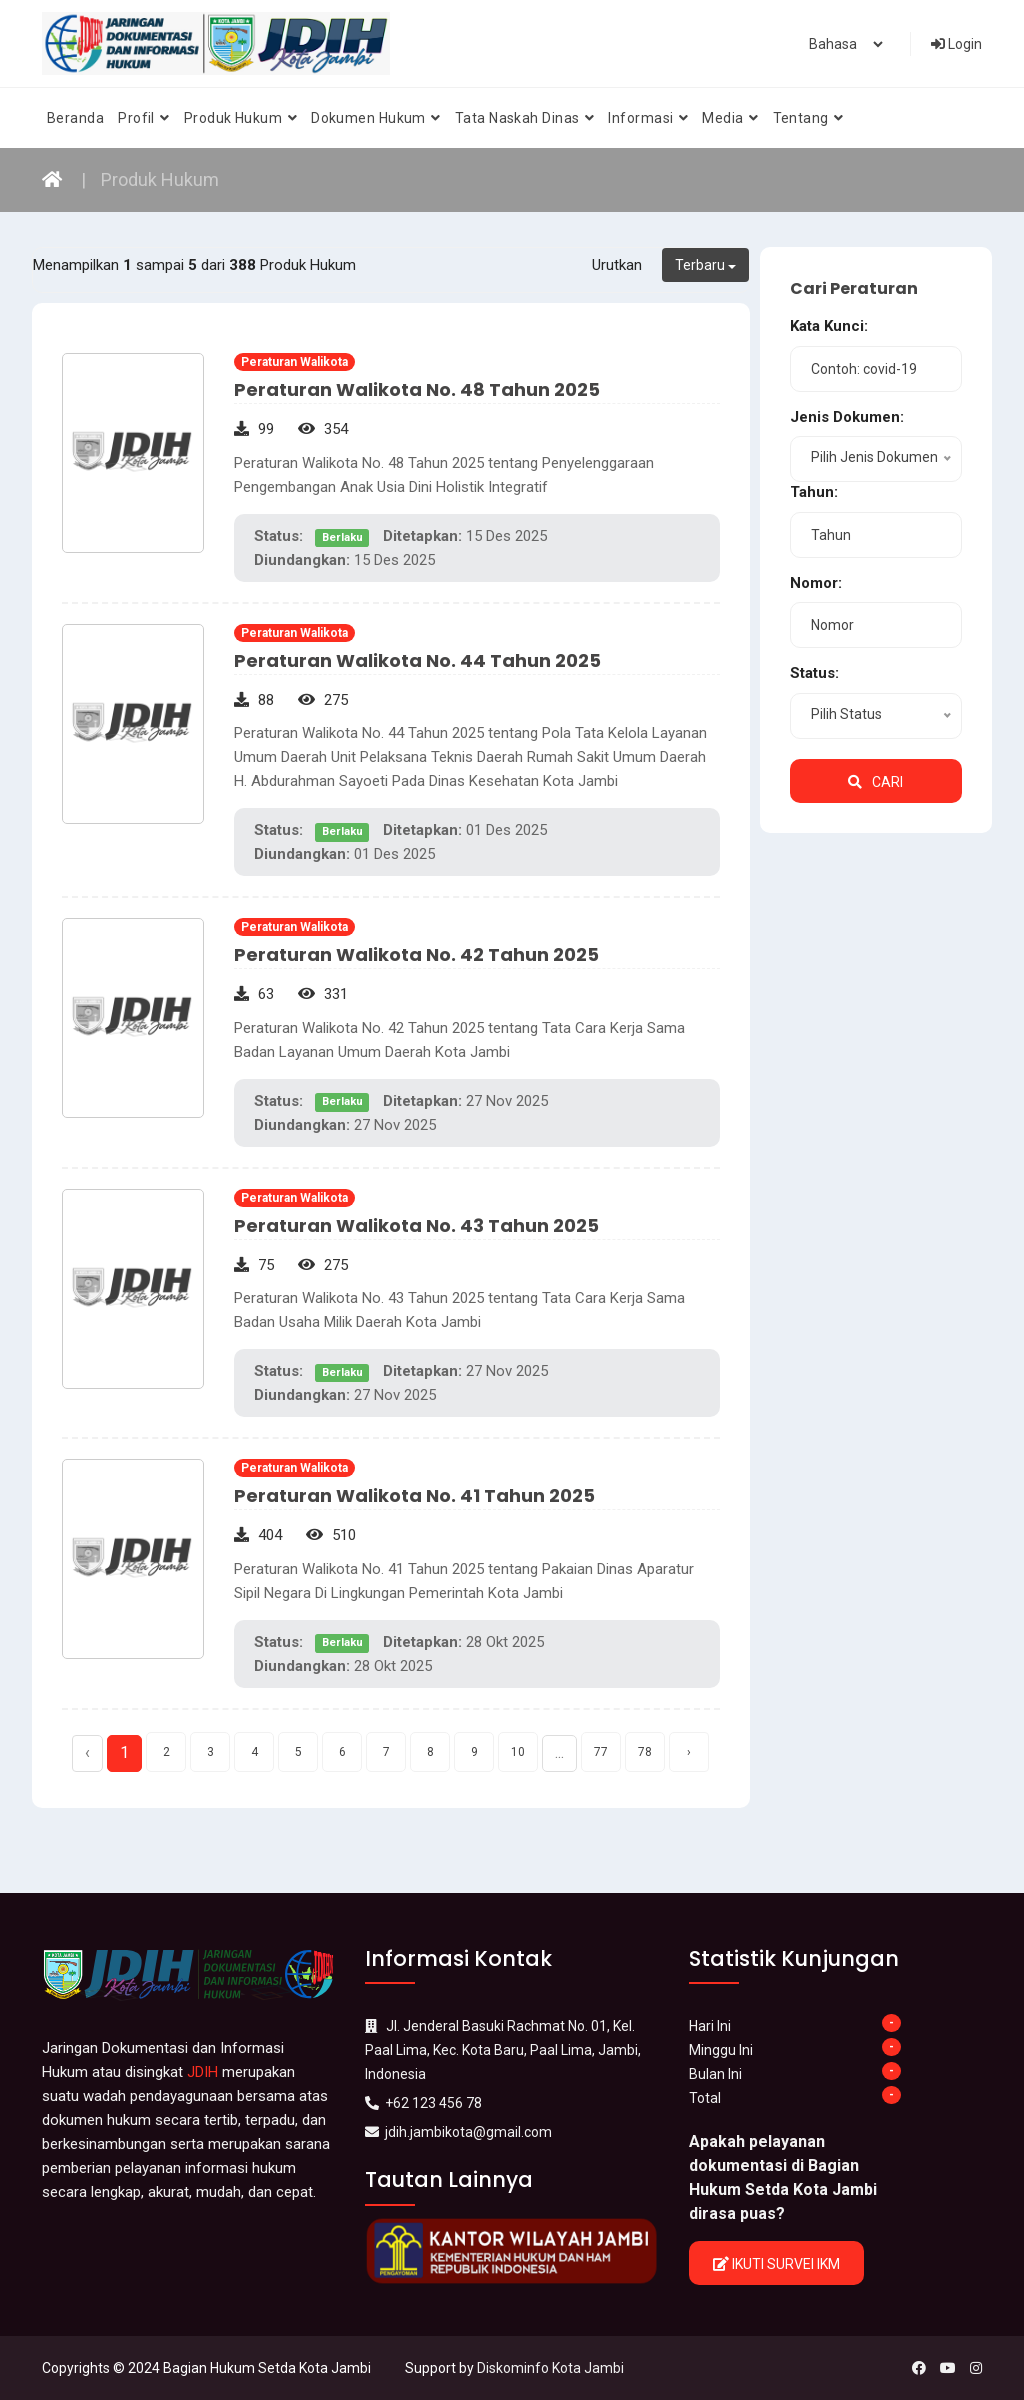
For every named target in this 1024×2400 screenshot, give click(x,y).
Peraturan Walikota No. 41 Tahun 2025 (414, 1495)
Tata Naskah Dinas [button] (525, 118)
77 (601, 1752)
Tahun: (814, 492)
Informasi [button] (648, 118)
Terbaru (705, 265)
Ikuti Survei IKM (776, 2264)
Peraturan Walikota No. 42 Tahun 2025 (416, 954)
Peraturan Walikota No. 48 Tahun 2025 (417, 389)
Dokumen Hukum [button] (376, 118)
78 (645, 1752)
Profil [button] (144, 118)
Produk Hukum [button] (240, 118)
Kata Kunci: (829, 326)
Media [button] (730, 118)
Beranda (75, 118)
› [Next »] (689, 1752)
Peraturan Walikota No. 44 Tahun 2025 (417, 660)
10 (518, 1752)
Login (956, 44)
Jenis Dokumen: (847, 417)
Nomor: (816, 583)
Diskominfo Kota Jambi (550, 2368)
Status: (814, 673)
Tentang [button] (808, 118)
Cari (875, 782)
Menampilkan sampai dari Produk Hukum (194, 265)
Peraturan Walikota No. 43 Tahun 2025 (416, 1225)
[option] (512, 2251)
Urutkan (617, 265)
